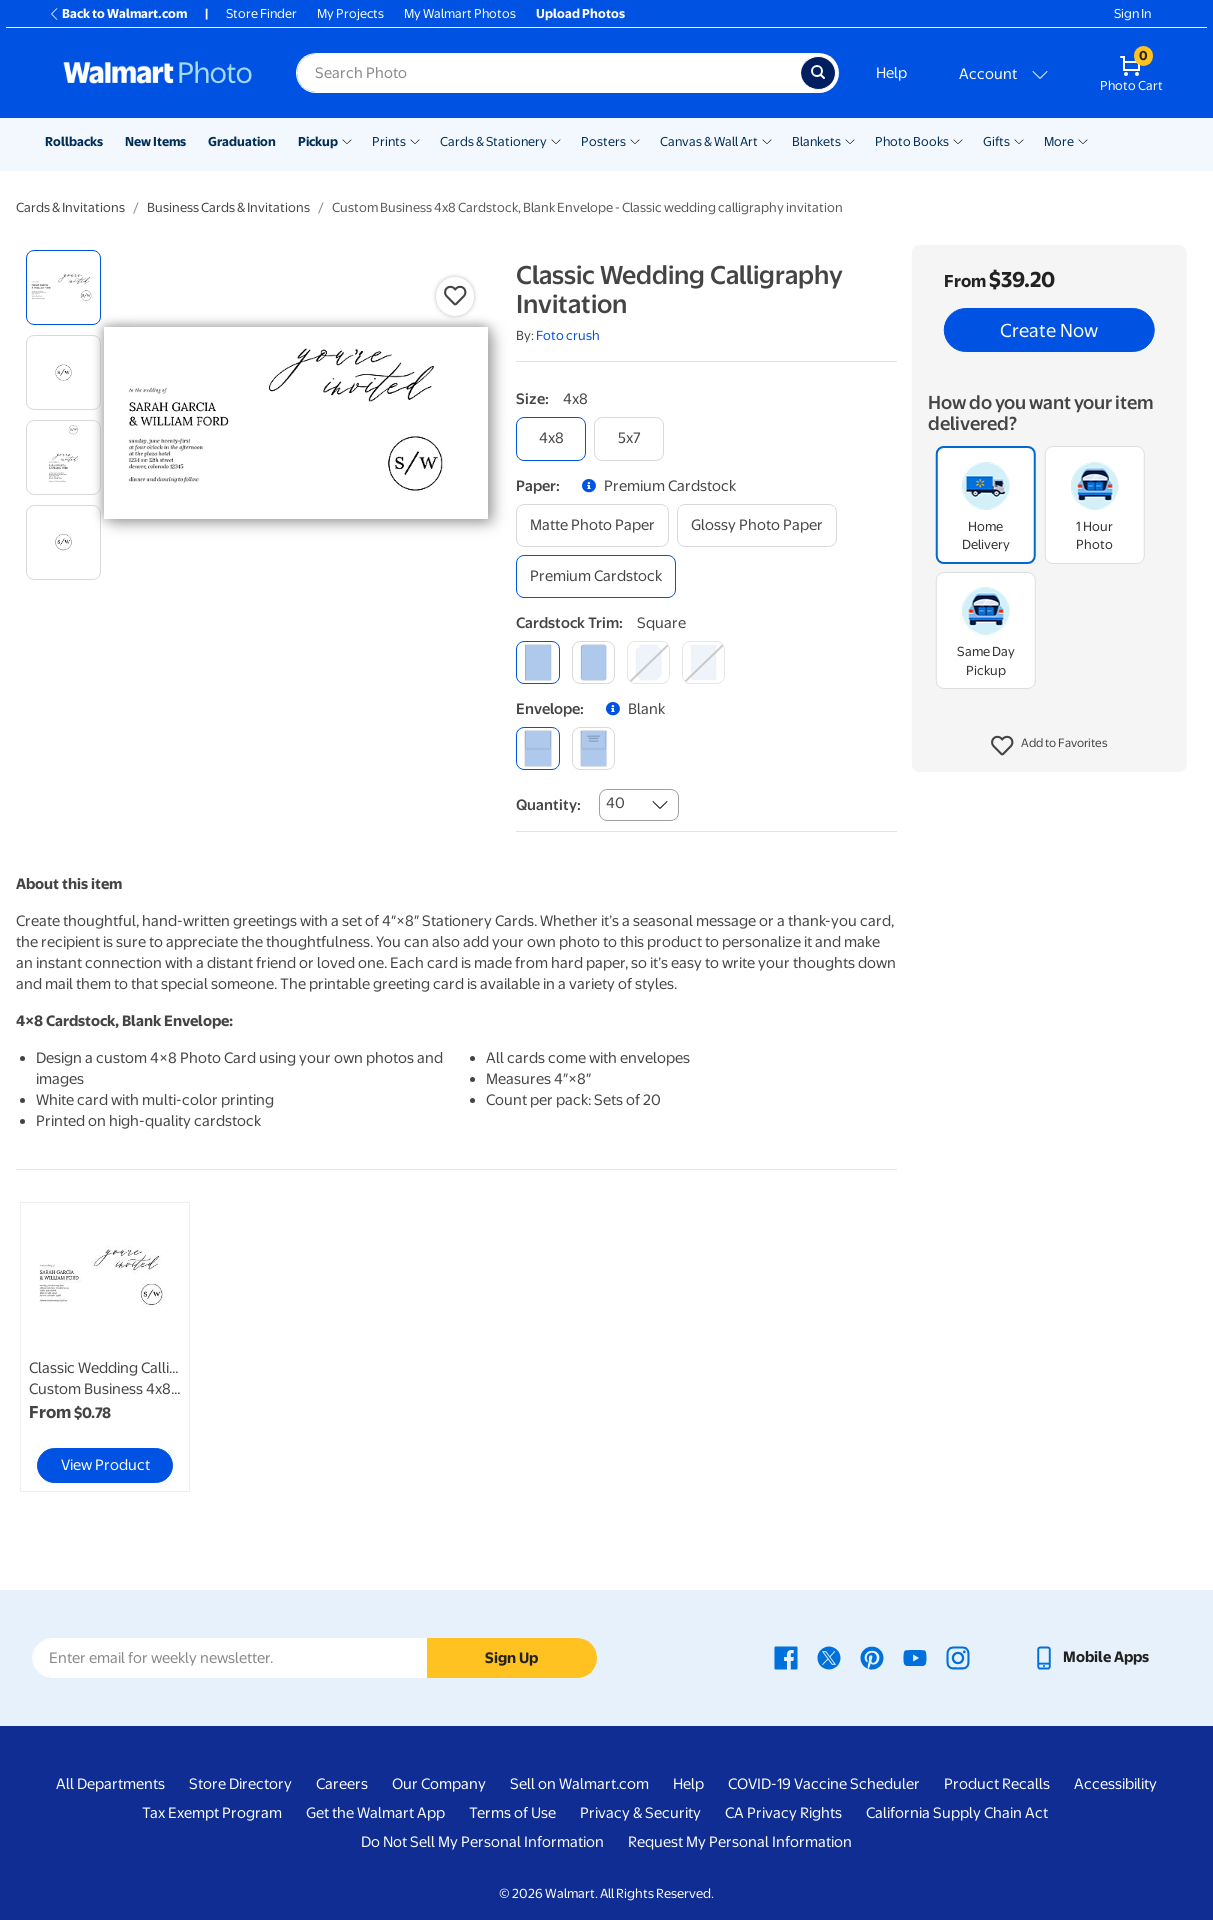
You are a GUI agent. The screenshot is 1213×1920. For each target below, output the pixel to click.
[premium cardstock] (596, 576)
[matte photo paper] (592, 525)
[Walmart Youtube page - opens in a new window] (915, 1657)
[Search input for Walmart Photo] (548, 73)
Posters (603, 141)
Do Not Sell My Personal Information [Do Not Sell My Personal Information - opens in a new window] (482, 1842)
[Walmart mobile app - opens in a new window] (1090, 1657)
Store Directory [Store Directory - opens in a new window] (240, 1784)
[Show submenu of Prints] (415, 140)
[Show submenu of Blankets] (850, 140)
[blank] (537, 748)
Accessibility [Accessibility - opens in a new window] (1115, 1784)
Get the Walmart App (375, 1813)
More (1059, 141)
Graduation (242, 141)
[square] (537, 662)
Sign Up (511, 1658)
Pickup (318, 141)
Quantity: (548, 805)
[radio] (63, 287)
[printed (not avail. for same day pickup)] (593, 748)
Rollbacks (74, 141)
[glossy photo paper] (757, 525)
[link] (105, 1347)
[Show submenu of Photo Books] (958, 140)
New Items (155, 141)
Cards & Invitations (70, 207)
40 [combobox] (615, 803)
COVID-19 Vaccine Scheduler (824, 1784)
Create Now (1049, 330)
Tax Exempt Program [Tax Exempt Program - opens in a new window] (212, 1813)
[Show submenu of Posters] (635, 140)
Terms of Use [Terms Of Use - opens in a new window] (512, 1813)
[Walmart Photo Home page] (158, 73)
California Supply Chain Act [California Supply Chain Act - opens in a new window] (957, 1813)
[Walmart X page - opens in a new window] (829, 1657)
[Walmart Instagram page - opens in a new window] (958, 1657)
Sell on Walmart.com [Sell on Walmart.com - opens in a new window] (579, 1784)
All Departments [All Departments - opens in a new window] (110, 1784)
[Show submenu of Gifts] (1019, 140)
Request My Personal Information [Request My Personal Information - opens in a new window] (740, 1842)
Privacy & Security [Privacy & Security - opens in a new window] (640, 1813)
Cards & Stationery (493, 141)
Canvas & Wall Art (709, 141)
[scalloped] (703, 662)
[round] (593, 662)
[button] (1049, 746)
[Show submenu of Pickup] (347, 140)
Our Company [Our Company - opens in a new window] (439, 1784)
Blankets (816, 141)
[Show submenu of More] (1083, 140)
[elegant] (648, 662)
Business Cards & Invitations (228, 207)
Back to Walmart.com (117, 13)
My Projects (350, 13)
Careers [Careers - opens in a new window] (342, 1784)
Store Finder (261, 13)
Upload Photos (580, 13)
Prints (389, 141)
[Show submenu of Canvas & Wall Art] (767, 140)
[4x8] (551, 438)
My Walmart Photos (460, 13)
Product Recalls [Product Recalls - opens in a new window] (997, 1784)
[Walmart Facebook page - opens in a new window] (786, 1657)
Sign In (1132, 13)
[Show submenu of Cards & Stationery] (556, 140)
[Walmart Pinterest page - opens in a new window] (872, 1657)
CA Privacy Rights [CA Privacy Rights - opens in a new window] (783, 1813)
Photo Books (912, 141)
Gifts (996, 141)
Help (891, 73)
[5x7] (629, 438)
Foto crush (568, 335)
